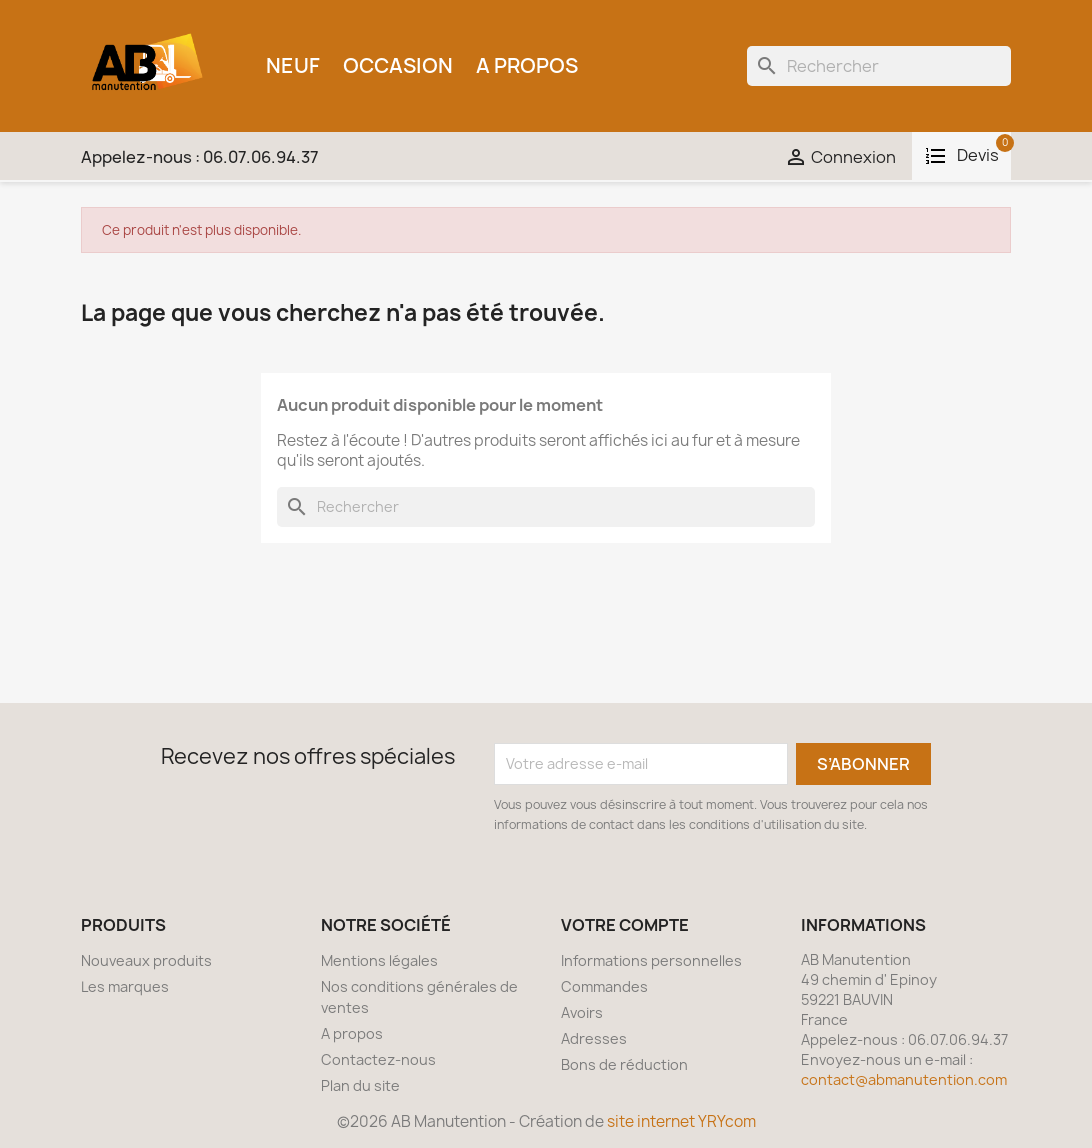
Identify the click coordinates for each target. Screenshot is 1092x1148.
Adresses (594, 1038)
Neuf (293, 65)
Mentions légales (379, 960)
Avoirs (582, 1012)
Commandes (604, 986)
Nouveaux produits (146, 960)
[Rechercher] (879, 66)
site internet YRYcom (681, 1121)
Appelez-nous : (200, 157)
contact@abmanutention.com (904, 1079)
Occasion (398, 65)
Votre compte (625, 925)
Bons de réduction (624, 1064)
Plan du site (360, 1085)
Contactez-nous (378, 1059)
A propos (527, 65)
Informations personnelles (651, 960)
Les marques (125, 986)
